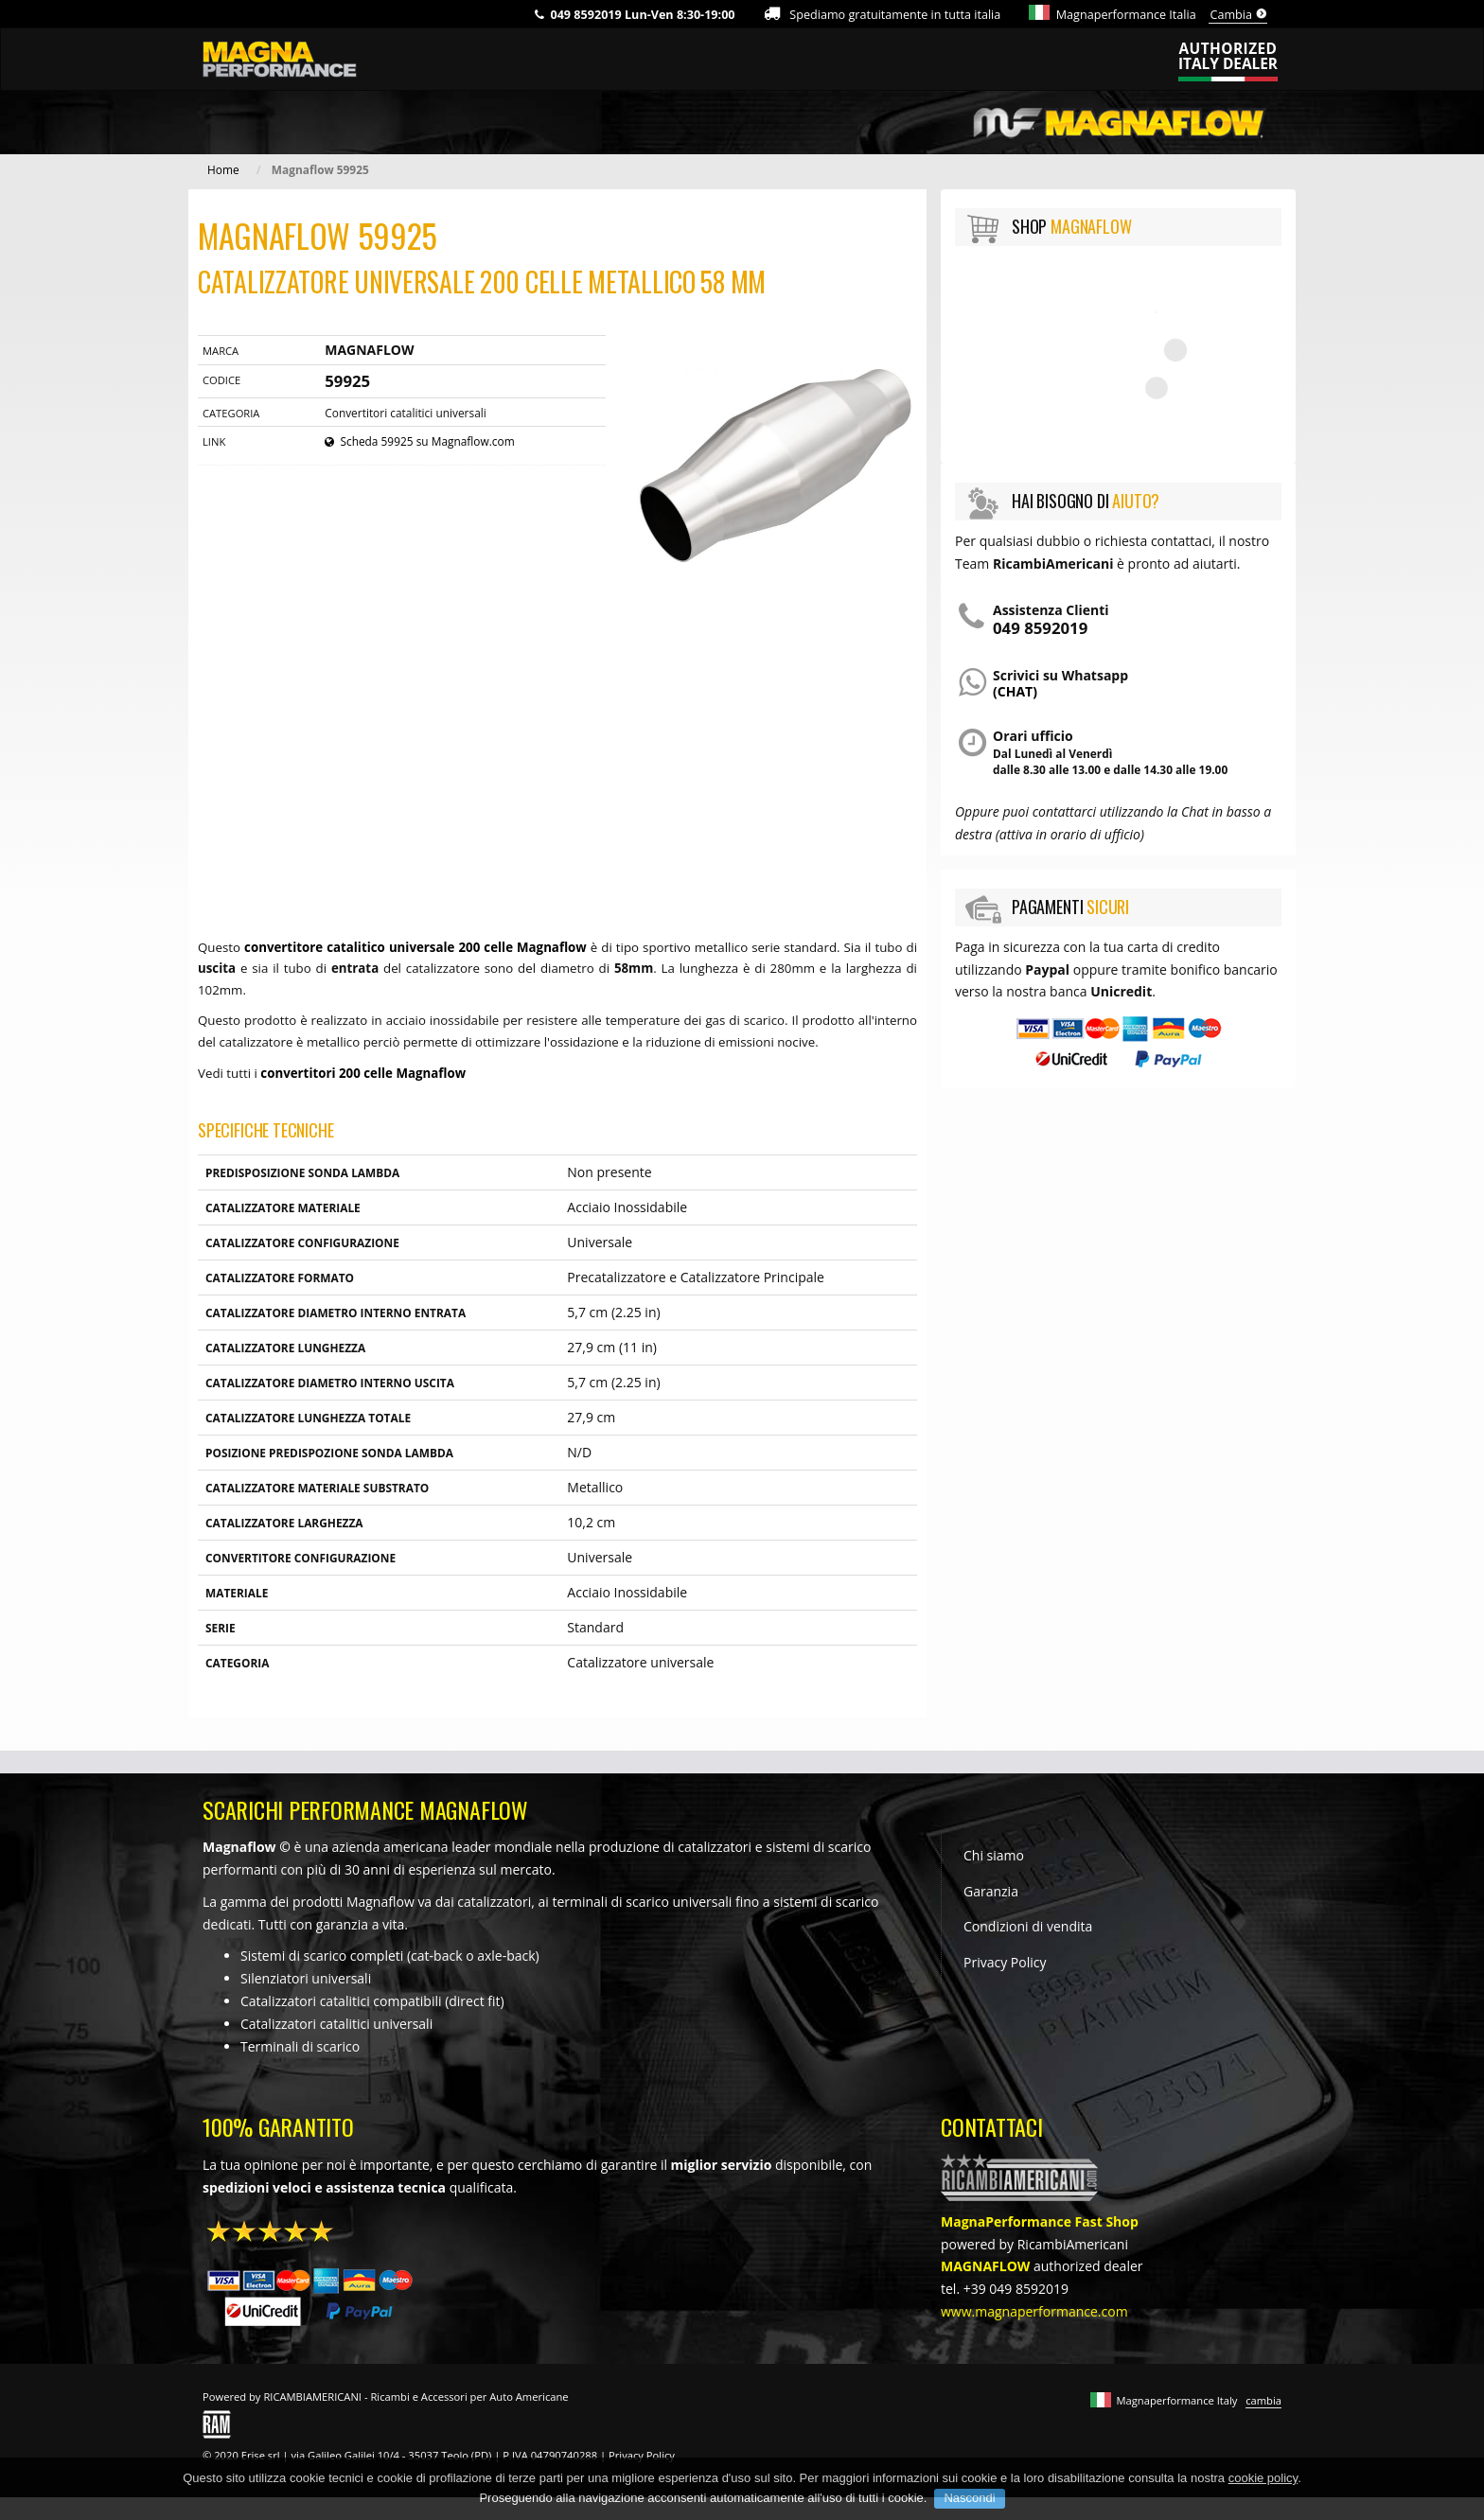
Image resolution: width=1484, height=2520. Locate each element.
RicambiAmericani (1072, 2244)
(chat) (1015, 691)
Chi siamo (993, 1855)
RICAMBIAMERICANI (312, 2396)
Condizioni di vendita (1027, 1926)
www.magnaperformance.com (1034, 2311)
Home (223, 169)
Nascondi (969, 2498)
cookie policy (1263, 2478)
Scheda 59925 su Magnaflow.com (419, 441)
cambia (1263, 2400)
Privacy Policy (1004, 1962)
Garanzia (990, 1891)
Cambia (1238, 15)
